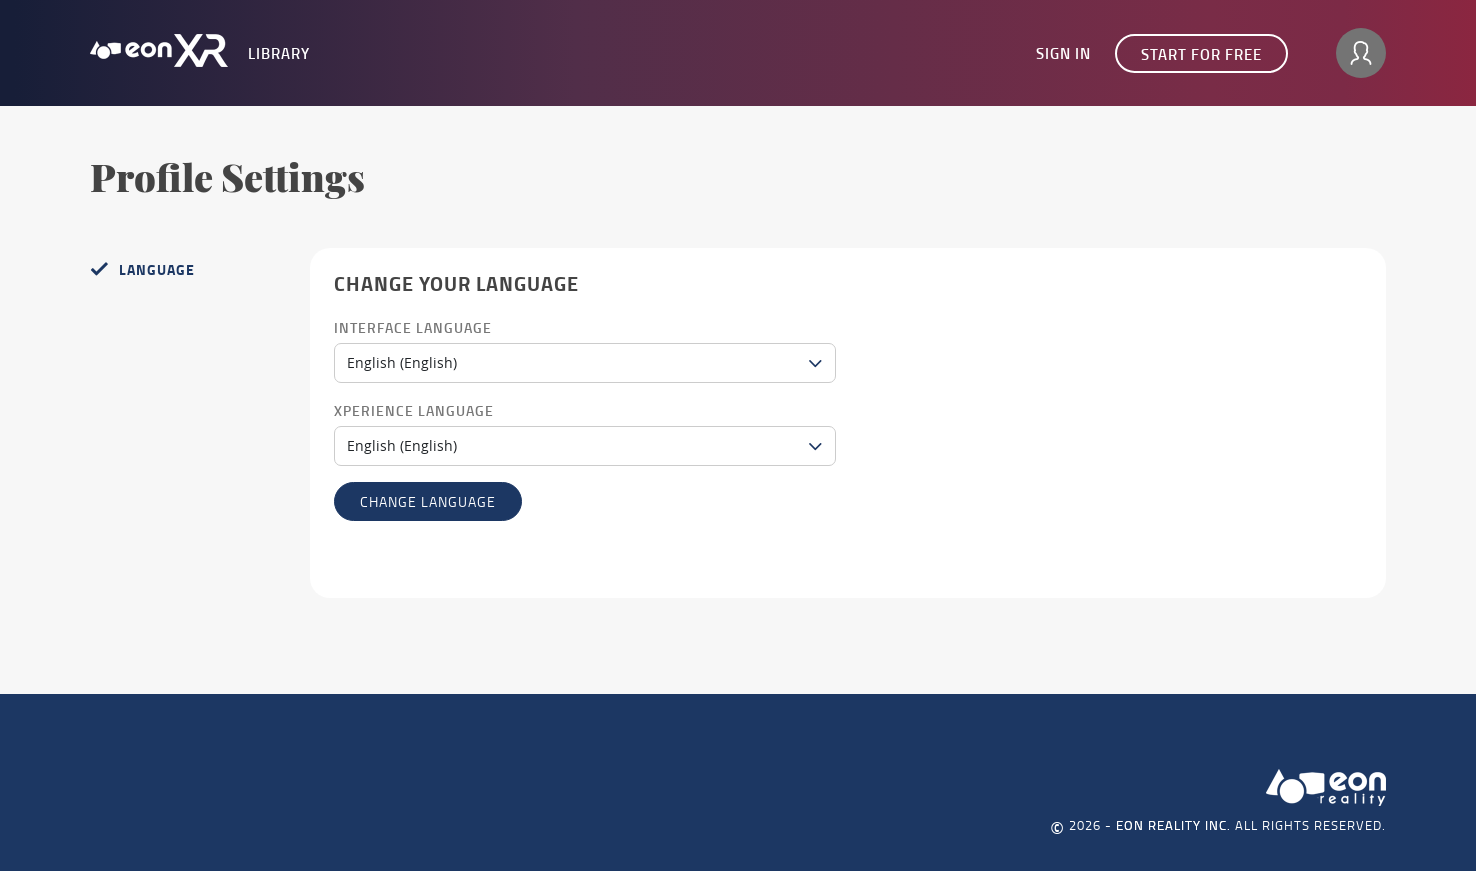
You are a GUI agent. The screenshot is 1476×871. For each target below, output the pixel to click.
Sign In (1063, 53)
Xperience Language (414, 410)
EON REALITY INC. (1173, 825)
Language (157, 269)
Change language (428, 501)
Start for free (1201, 54)
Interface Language (413, 327)
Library (279, 53)
